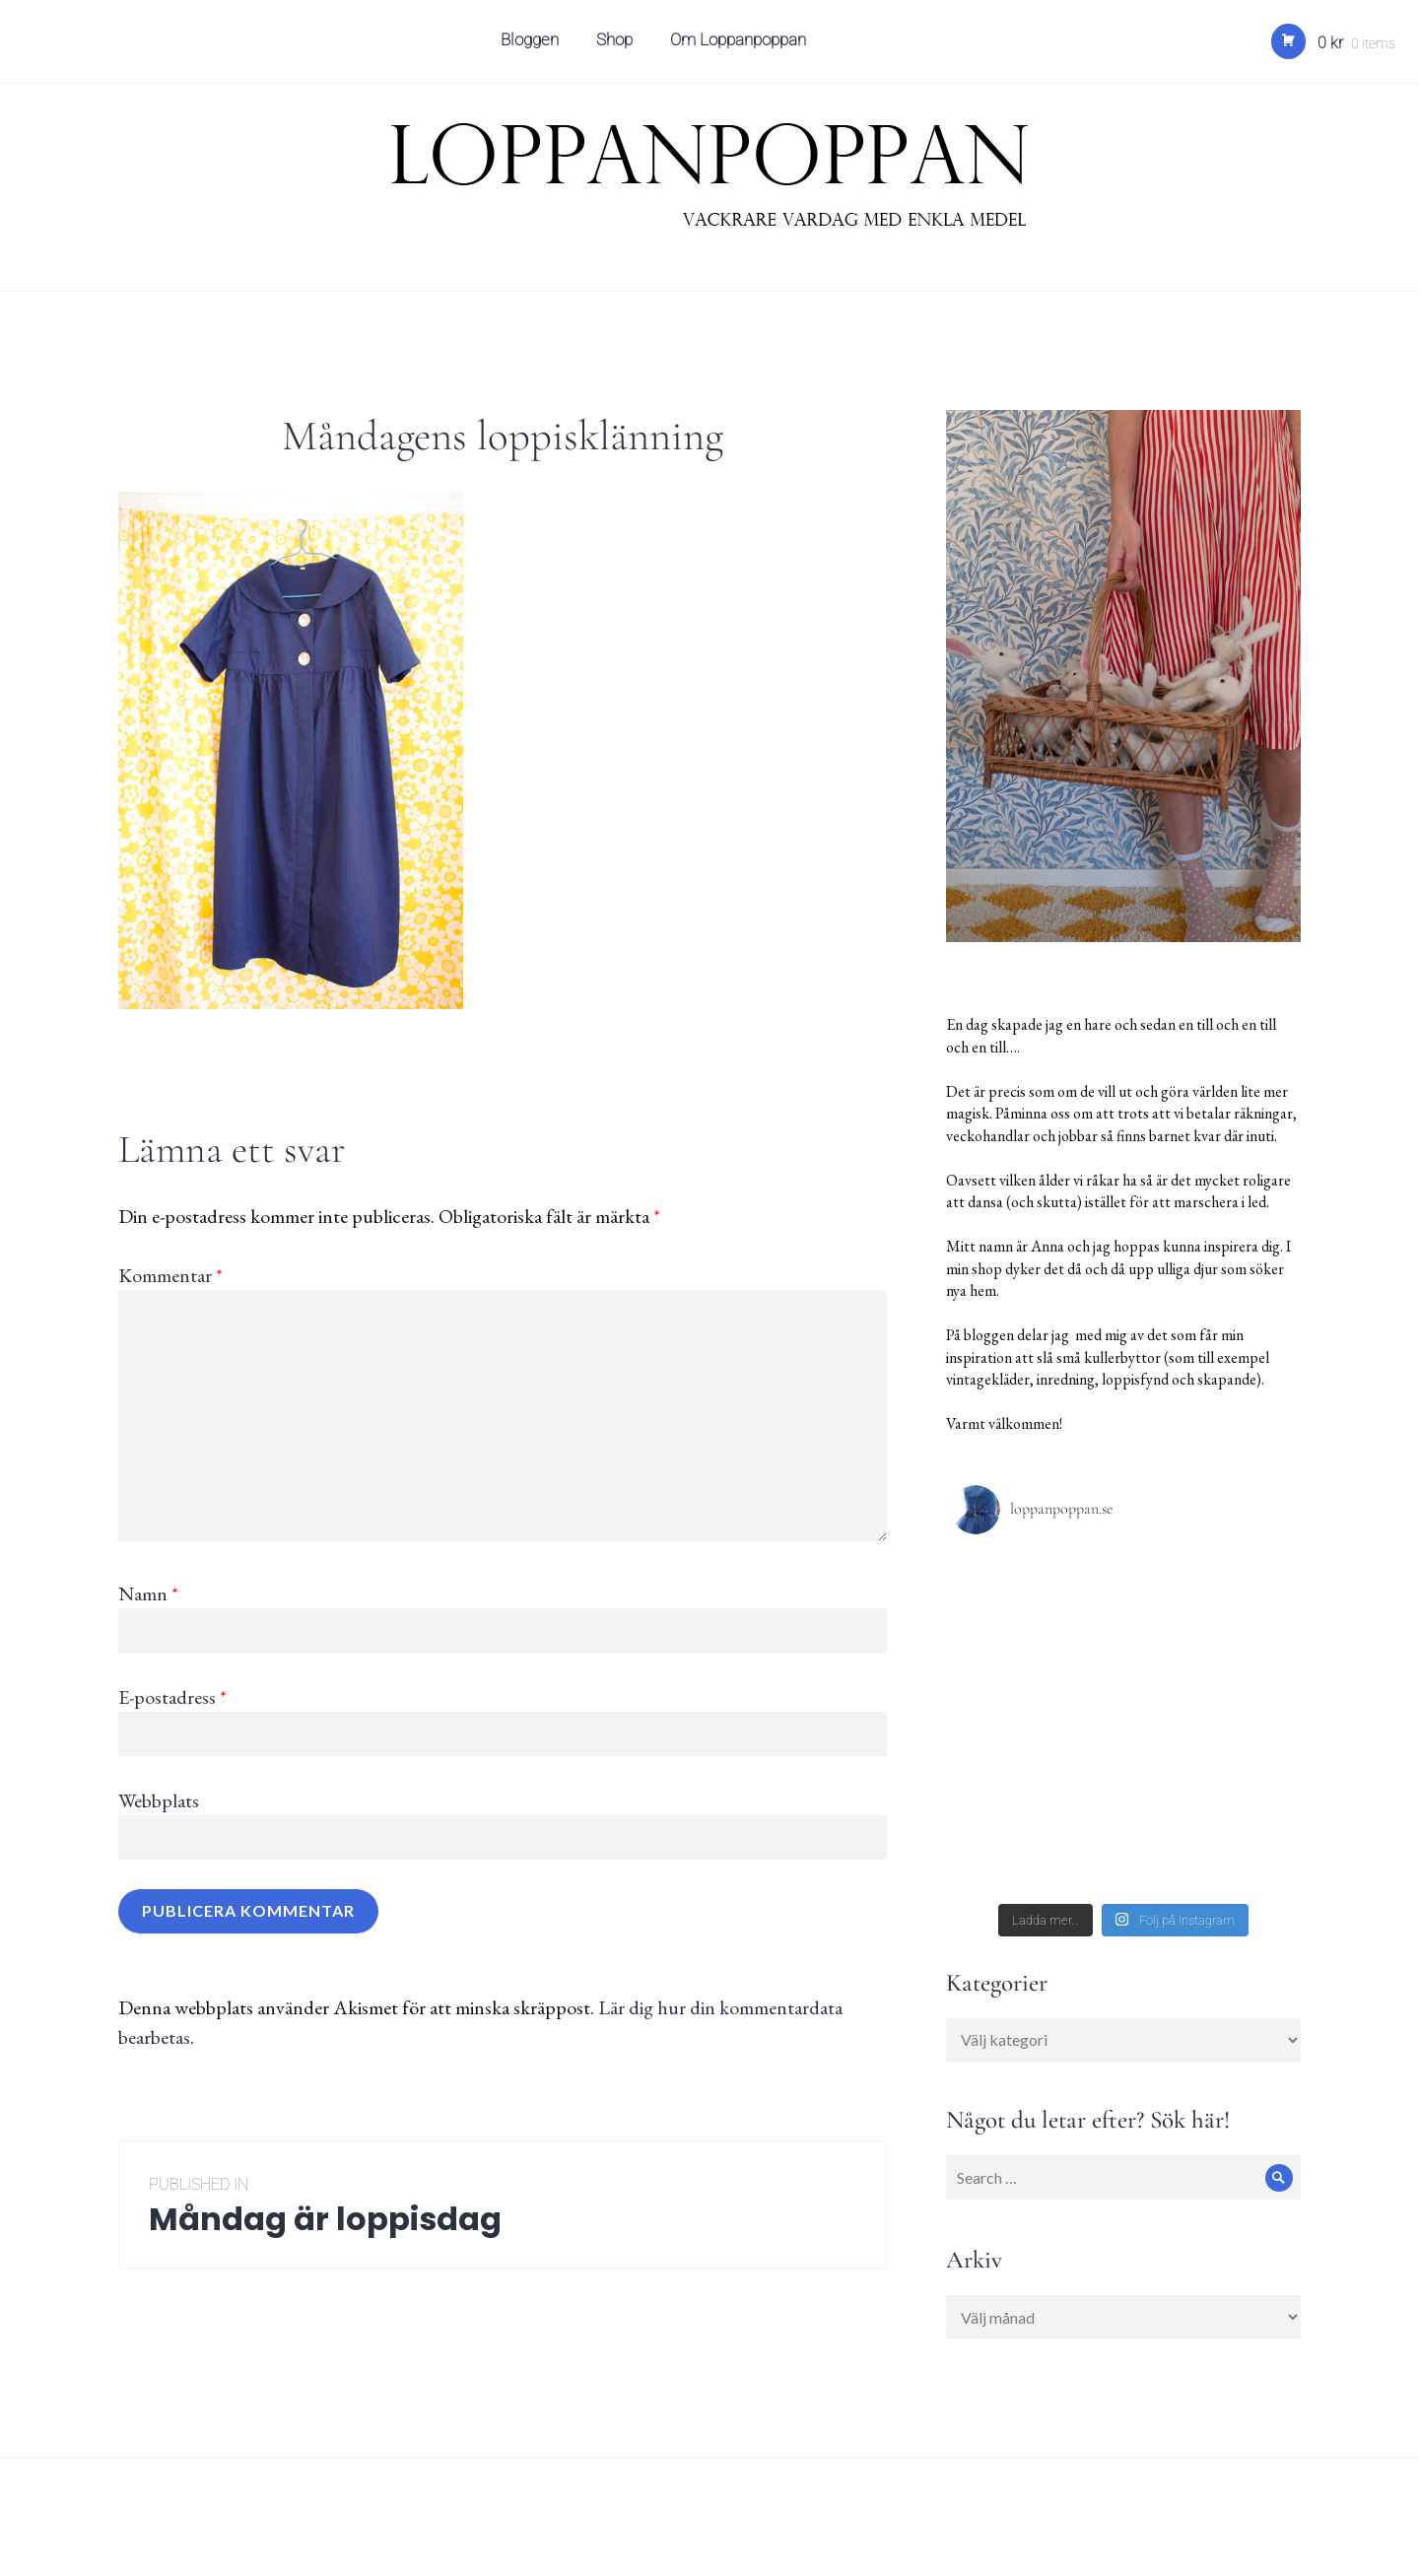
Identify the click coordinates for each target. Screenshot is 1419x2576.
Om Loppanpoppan (741, 45)
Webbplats (158, 1800)
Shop (617, 45)
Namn (148, 1593)
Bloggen (533, 45)
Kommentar (170, 1275)
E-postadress (172, 1697)
